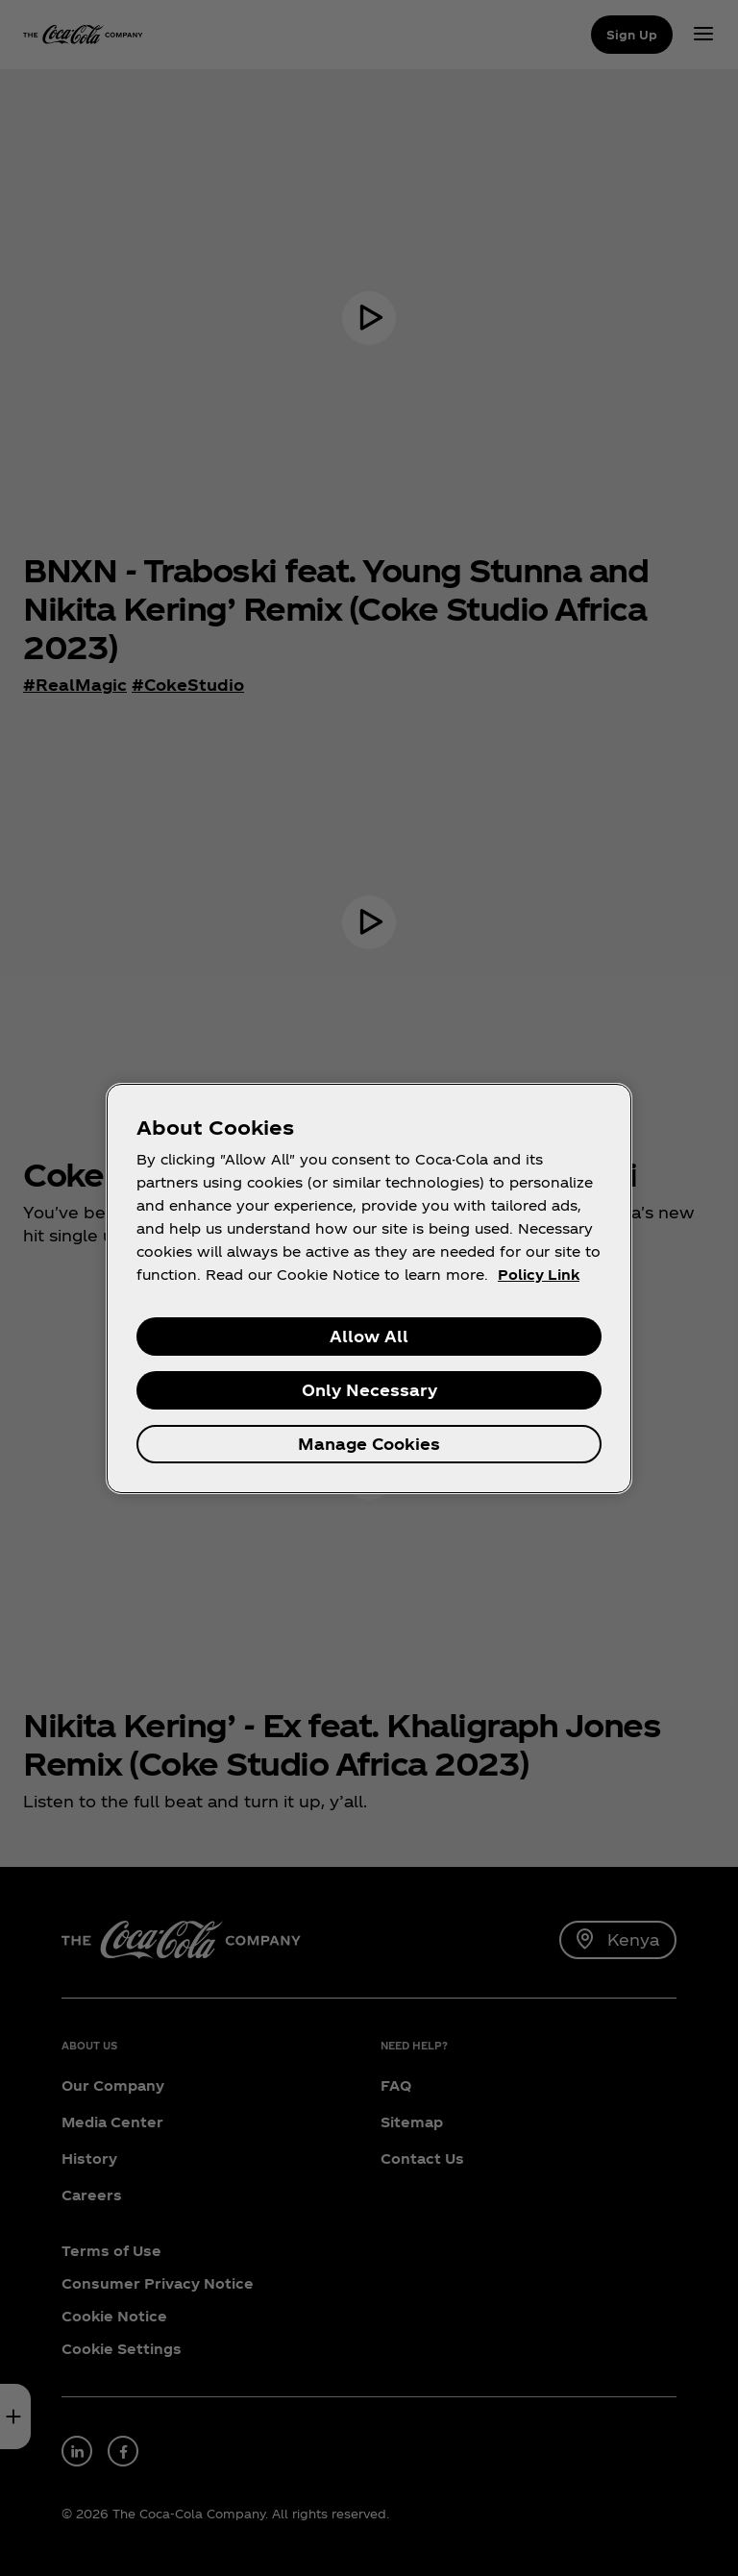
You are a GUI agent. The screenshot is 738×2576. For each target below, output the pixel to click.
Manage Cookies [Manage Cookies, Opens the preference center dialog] (369, 1444)
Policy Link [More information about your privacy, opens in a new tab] (538, 1274)
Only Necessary (369, 1390)
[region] (369, 1288)
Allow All (369, 1336)
